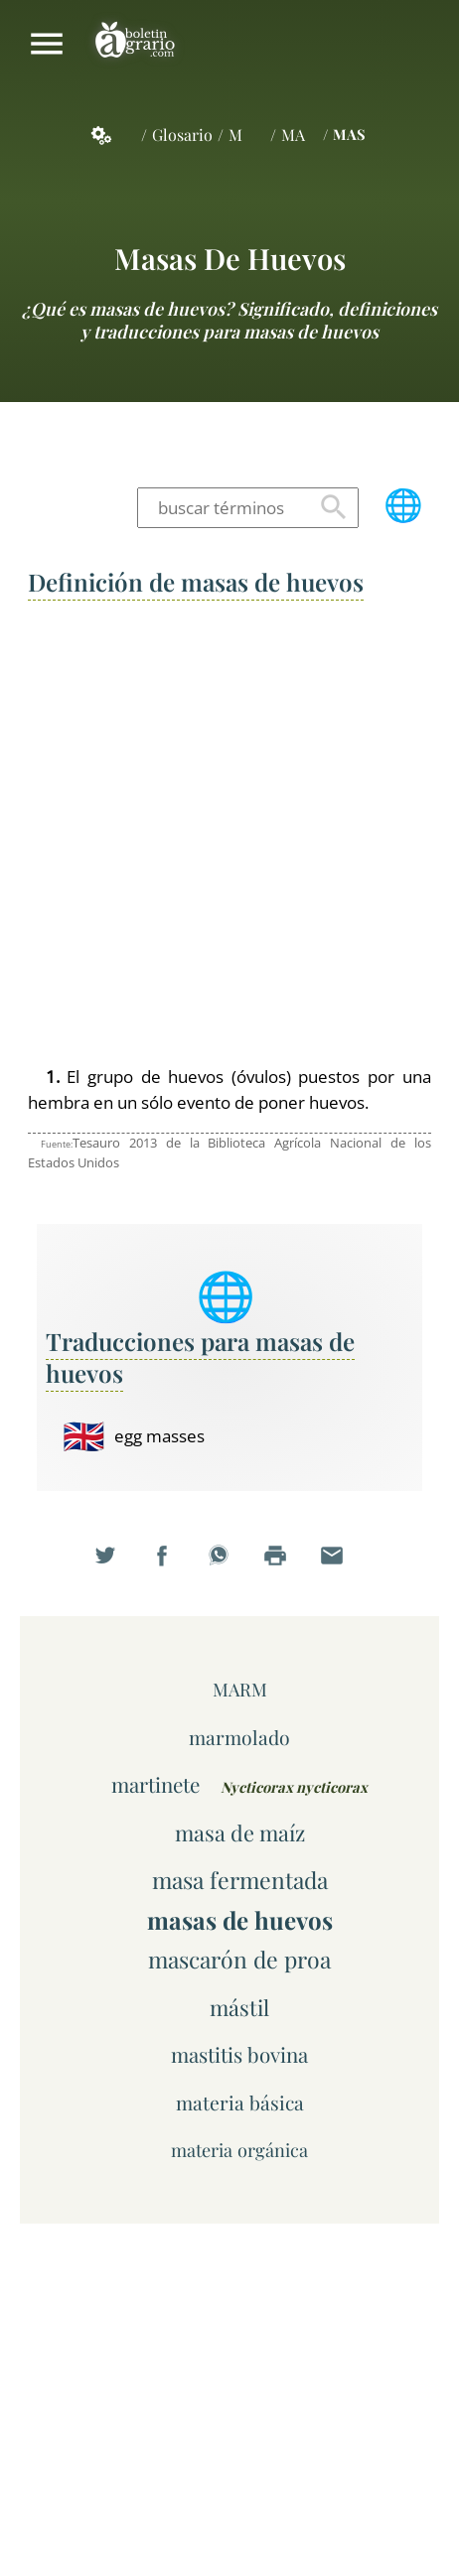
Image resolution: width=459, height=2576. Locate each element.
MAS (349, 134)
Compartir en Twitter (116, 1566)
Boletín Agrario (135, 44)
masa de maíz (240, 1832)
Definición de (196, 582)
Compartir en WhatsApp (229, 1566)
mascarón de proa (239, 1959)
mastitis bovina (239, 2054)
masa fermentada (240, 1879)
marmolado (239, 1737)
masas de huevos (230, 257)
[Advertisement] (229, 834)
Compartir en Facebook (173, 1566)
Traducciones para (200, 1357)
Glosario (182, 134)
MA (293, 134)
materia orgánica (239, 2149)
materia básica (240, 2102)
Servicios (112, 135)
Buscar (334, 507)
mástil (239, 2006)
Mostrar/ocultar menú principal (47, 44)
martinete (155, 1784)
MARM (240, 1689)
